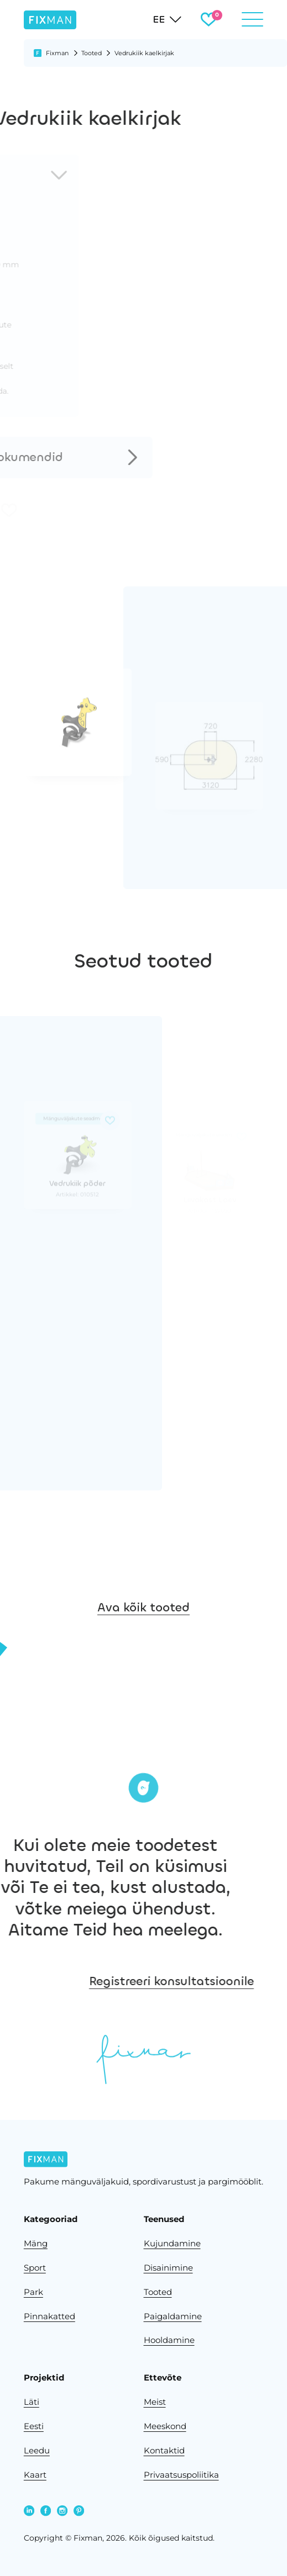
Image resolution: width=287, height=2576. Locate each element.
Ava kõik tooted (143, 1634)
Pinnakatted (49, 2316)
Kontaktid (164, 2450)
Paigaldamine (173, 2316)
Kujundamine (172, 2243)
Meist (155, 2402)
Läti (31, 2402)
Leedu (37, 2450)
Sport (35, 2267)
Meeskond (165, 2426)
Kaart (35, 2474)
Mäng (36, 2243)
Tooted (91, 53)
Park (33, 2292)
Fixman (57, 53)
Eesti (34, 2426)
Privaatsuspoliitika (181, 2474)
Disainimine (168, 2267)
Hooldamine (169, 2340)
